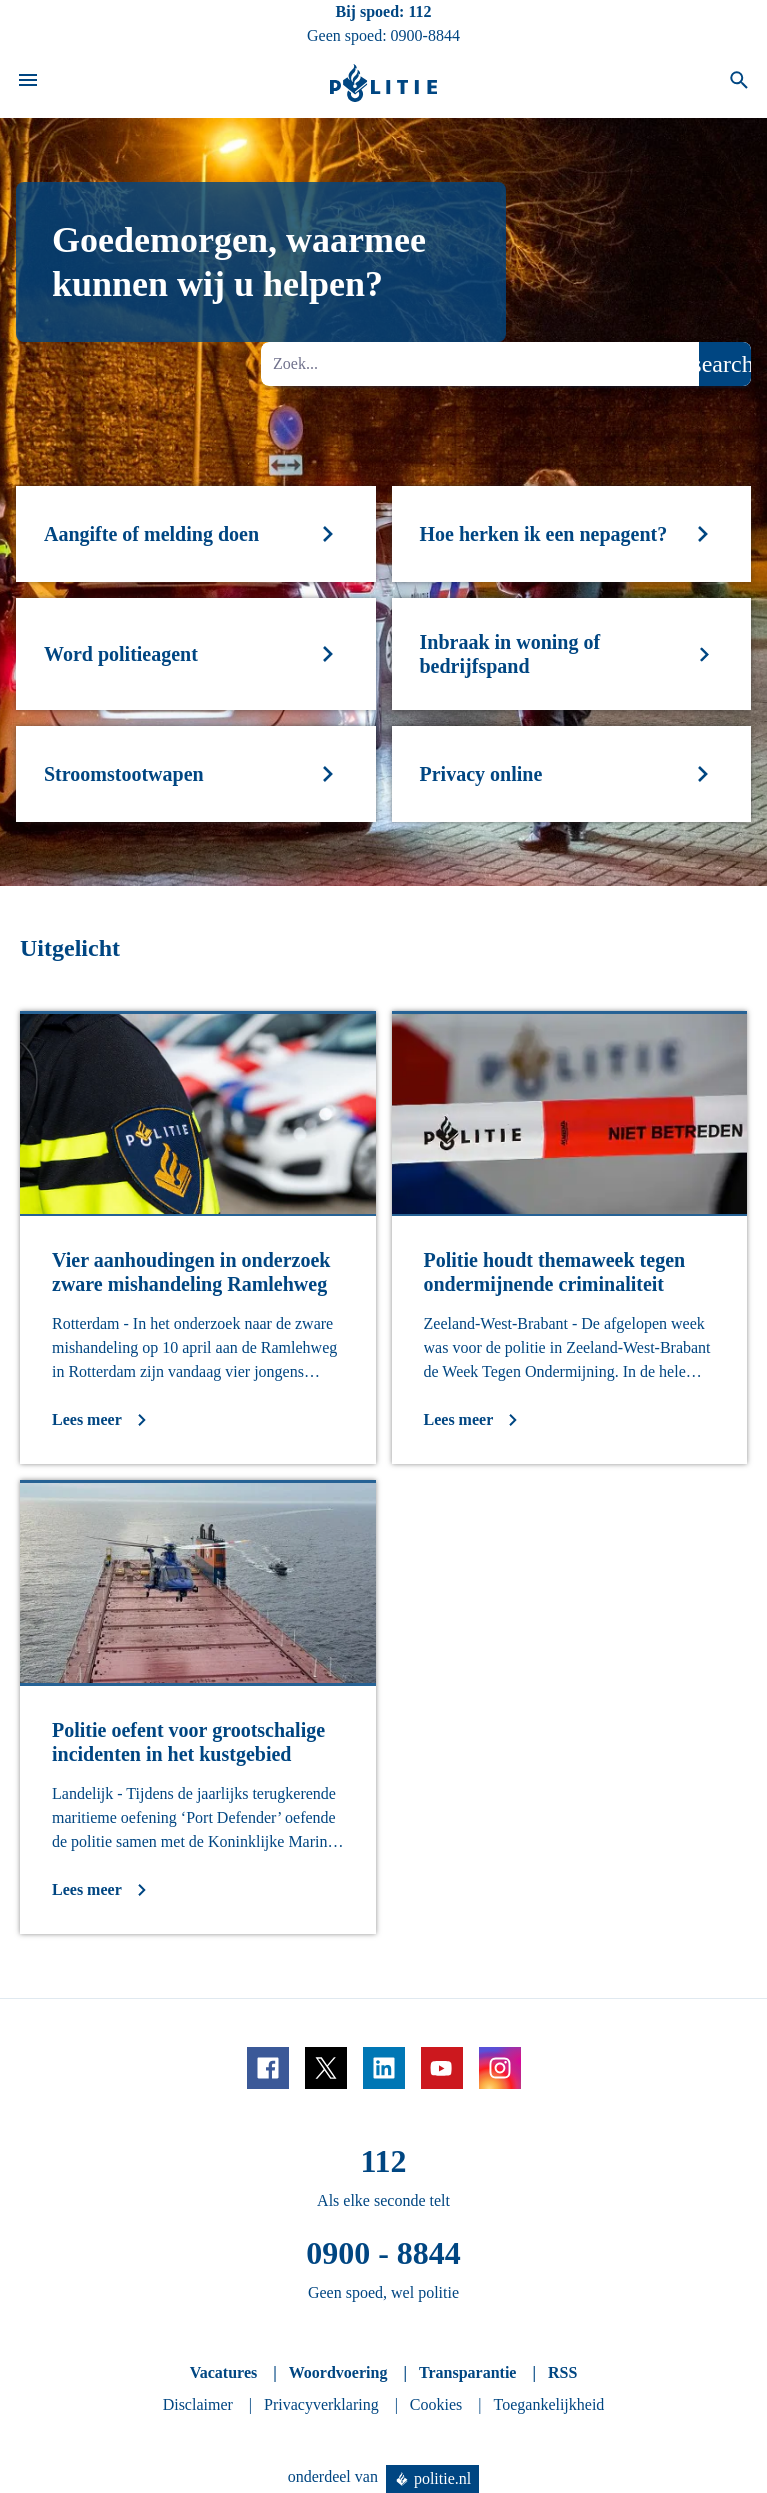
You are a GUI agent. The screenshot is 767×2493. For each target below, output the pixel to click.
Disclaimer (198, 2404)
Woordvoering (338, 2372)
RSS (562, 2372)
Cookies (436, 2404)
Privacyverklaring (321, 2404)
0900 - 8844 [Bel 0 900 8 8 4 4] (383, 2253)
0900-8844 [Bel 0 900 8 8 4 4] (425, 35)
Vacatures (224, 2372)
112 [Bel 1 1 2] (419, 11)
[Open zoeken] (739, 83)
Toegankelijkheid (549, 2404)
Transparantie (467, 2372)
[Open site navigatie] (28, 83)
